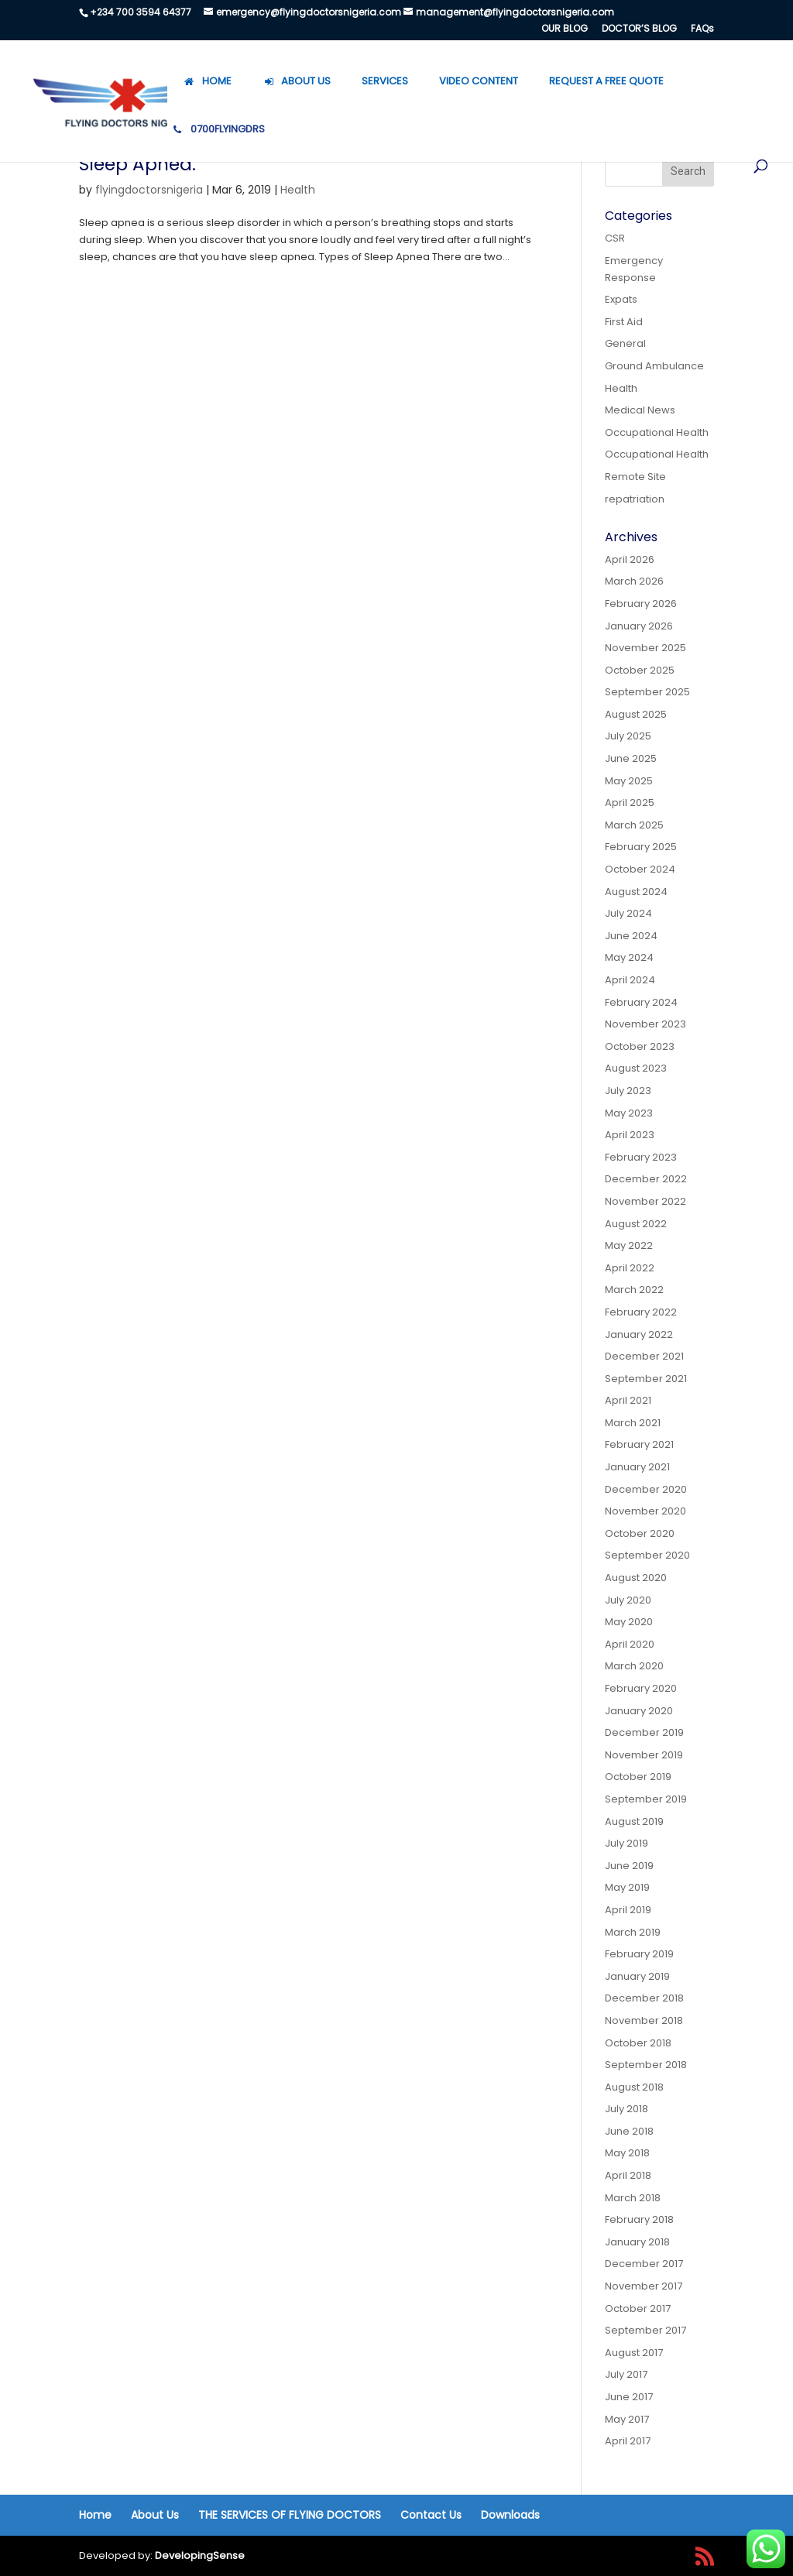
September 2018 (646, 2064)
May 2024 (629, 957)
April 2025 (629, 802)
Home (95, 2515)
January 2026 (639, 626)
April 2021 (628, 1400)
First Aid (624, 321)
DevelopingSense (200, 2555)
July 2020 (628, 1600)
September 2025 (647, 691)
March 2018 (633, 2197)
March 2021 (633, 1422)
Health (297, 189)
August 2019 (634, 1821)
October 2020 (640, 1533)
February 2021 (639, 1444)
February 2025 (641, 846)
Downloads (510, 2515)
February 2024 (641, 1002)
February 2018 (639, 2219)
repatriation (634, 499)
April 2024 (630, 979)
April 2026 (629, 559)
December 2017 (644, 2263)
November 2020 (645, 1511)
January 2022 (639, 1334)
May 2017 (627, 2419)
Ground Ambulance (654, 365)
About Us (155, 2515)
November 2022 (645, 1201)
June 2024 (631, 935)
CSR (615, 238)
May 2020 (629, 1621)
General (625, 343)
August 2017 (634, 2352)
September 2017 (645, 2330)
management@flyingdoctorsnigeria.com (515, 12)
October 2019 (638, 1776)
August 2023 (636, 1068)
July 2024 (628, 913)
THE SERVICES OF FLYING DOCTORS (289, 2515)
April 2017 (628, 2441)
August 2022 (636, 1223)
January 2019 (637, 1976)
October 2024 (640, 869)
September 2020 (647, 1555)
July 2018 (626, 2108)
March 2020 (634, 1665)
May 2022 (629, 1245)
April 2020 (629, 1644)
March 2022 (634, 1289)
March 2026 (634, 581)
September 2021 (646, 1378)
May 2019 (627, 1887)
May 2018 (627, 2153)
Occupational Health (657, 432)
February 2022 (641, 1312)
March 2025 (634, 825)
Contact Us (431, 2515)
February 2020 (641, 1688)
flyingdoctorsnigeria (149, 189)
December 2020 (646, 1489)
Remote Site (635, 476)
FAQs (702, 29)
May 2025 (629, 780)
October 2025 (640, 670)
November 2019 (644, 1755)
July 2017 (626, 2374)
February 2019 (639, 1954)
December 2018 (644, 1998)
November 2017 (643, 2286)
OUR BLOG (564, 29)
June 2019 (629, 1865)
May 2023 (629, 1113)
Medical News (640, 410)
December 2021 (644, 1356)
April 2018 (628, 2175)
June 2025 (631, 758)
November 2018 (644, 2020)
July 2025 (628, 736)
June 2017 (629, 2396)
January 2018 (637, 2242)
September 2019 (646, 1799)
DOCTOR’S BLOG (639, 29)
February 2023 (641, 1157)
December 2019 (644, 1732)
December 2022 (646, 1178)
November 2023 (645, 1024)
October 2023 (640, 1046)
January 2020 (639, 1710)
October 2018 (638, 2043)
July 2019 (626, 1843)
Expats (621, 299)
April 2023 (629, 1134)
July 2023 (628, 1090)
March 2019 (633, 1932)
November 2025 (645, 647)
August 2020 (636, 1577)
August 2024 (636, 891)
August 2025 (636, 714)
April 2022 (629, 1268)
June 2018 (629, 2131)
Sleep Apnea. (137, 164)
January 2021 (637, 1467)
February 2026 (641, 603)
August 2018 (634, 2087)
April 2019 (628, 1909)
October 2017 (638, 2308)
